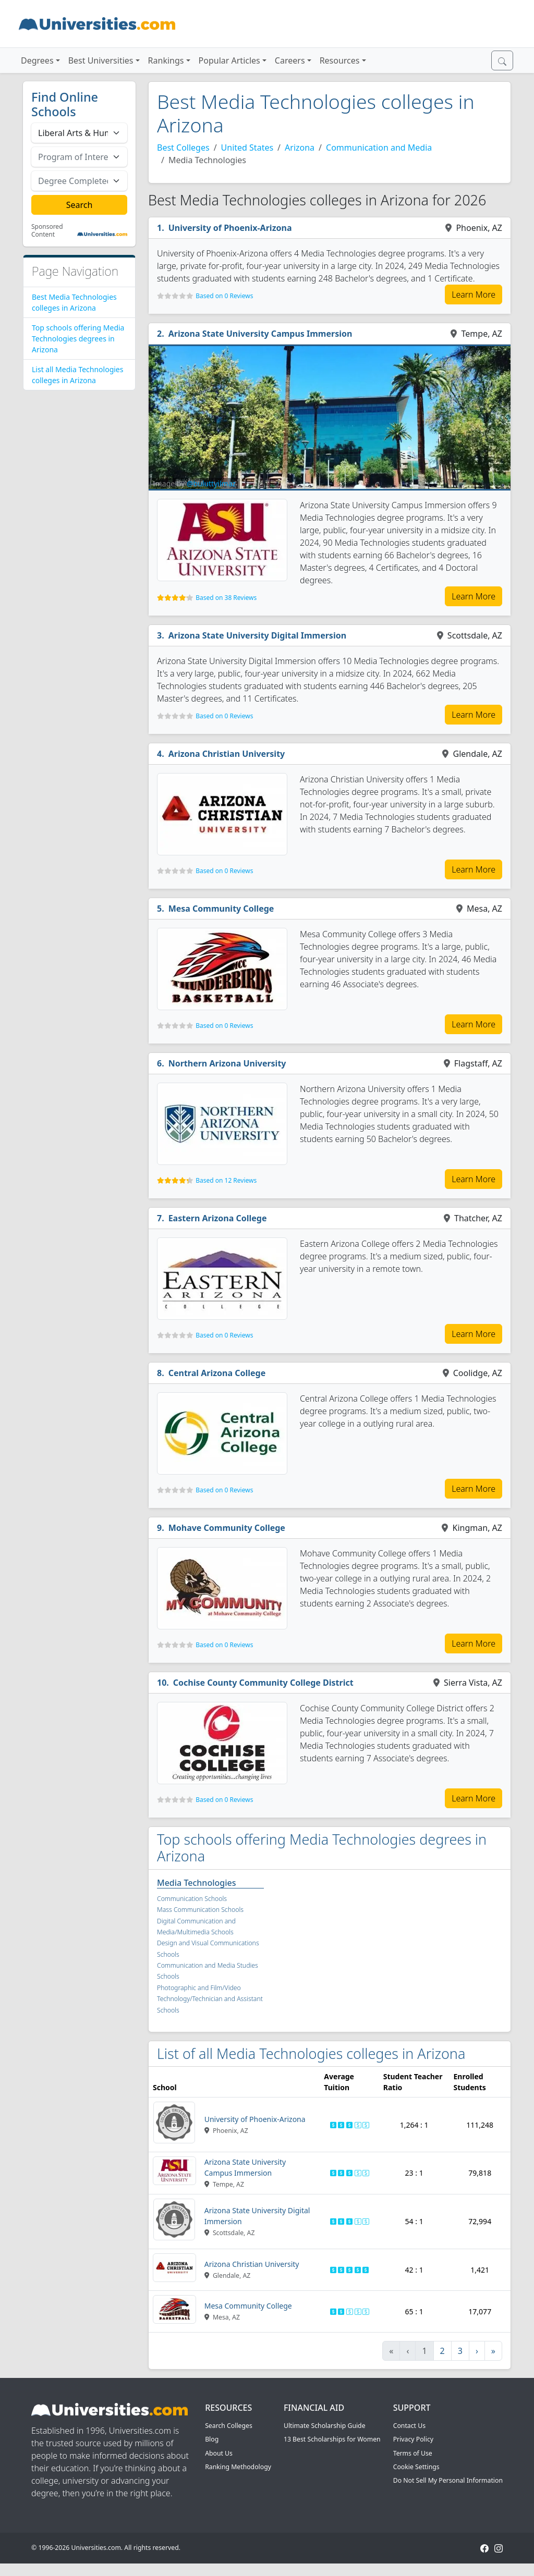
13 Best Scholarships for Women (332, 2439)
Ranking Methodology (238, 2466)
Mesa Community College (221, 908)
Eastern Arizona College (217, 1218)
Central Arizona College (217, 1373)
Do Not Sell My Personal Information (448, 2480)
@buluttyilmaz (211, 483)
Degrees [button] (37, 60)
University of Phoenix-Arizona (230, 228)
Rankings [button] (166, 60)
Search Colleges (228, 2425)
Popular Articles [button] (229, 60)
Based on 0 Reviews (224, 295)
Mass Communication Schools (200, 1909)
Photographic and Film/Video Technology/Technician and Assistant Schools (210, 1999)
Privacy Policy (413, 2439)
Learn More (473, 294)
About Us (219, 2453)
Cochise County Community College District (263, 1682)
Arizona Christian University (226, 753)
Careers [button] (290, 60)
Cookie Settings (416, 2466)
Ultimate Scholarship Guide (325, 2425)
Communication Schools (192, 1898)
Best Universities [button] (101, 60)
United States (247, 147)
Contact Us (409, 2425)
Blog (212, 2439)
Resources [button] (340, 60)
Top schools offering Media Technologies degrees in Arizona (78, 338)
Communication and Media (379, 147)
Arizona (299, 147)
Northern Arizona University (227, 1063)
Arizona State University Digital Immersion (257, 635)
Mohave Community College (226, 1528)
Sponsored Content (47, 230)
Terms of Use (412, 2453)
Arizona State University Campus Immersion (260, 333)
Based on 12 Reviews (226, 1180)
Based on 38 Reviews (226, 597)
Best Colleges (183, 147)
